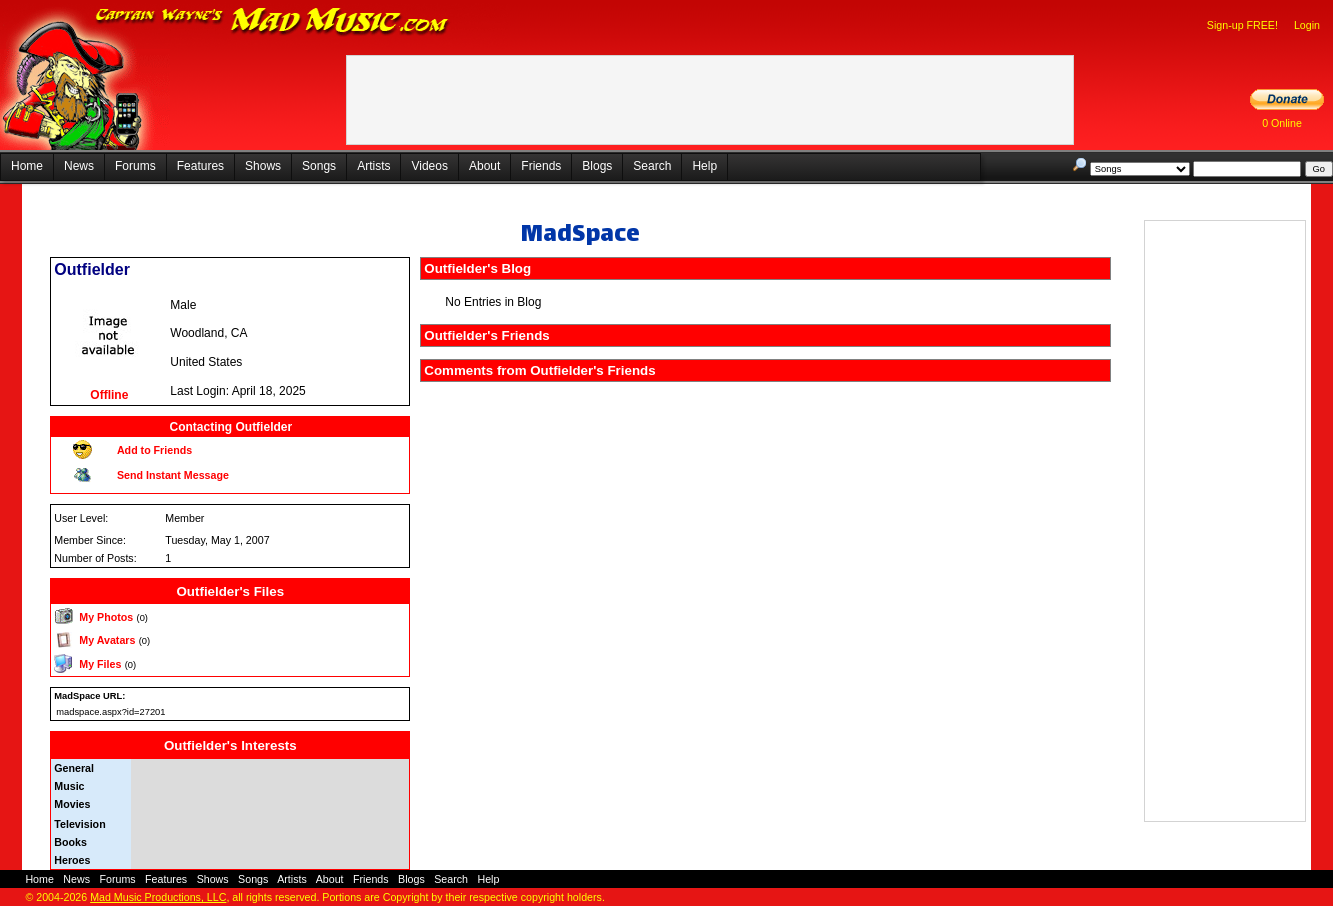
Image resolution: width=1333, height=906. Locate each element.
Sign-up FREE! (1242, 25)
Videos (429, 166)
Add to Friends (154, 450)
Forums (135, 166)
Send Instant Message (173, 475)
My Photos (106, 617)
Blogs (597, 166)
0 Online (1282, 123)
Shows (263, 166)
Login (1307, 25)
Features (200, 166)
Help (704, 166)
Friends (541, 166)
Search (652, 166)
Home (27, 166)
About (484, 166)
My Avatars (107, 640)
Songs (319, 166)
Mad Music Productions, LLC (158, 897)
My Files (100, 664)
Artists (373, 166)
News (79, 166)
